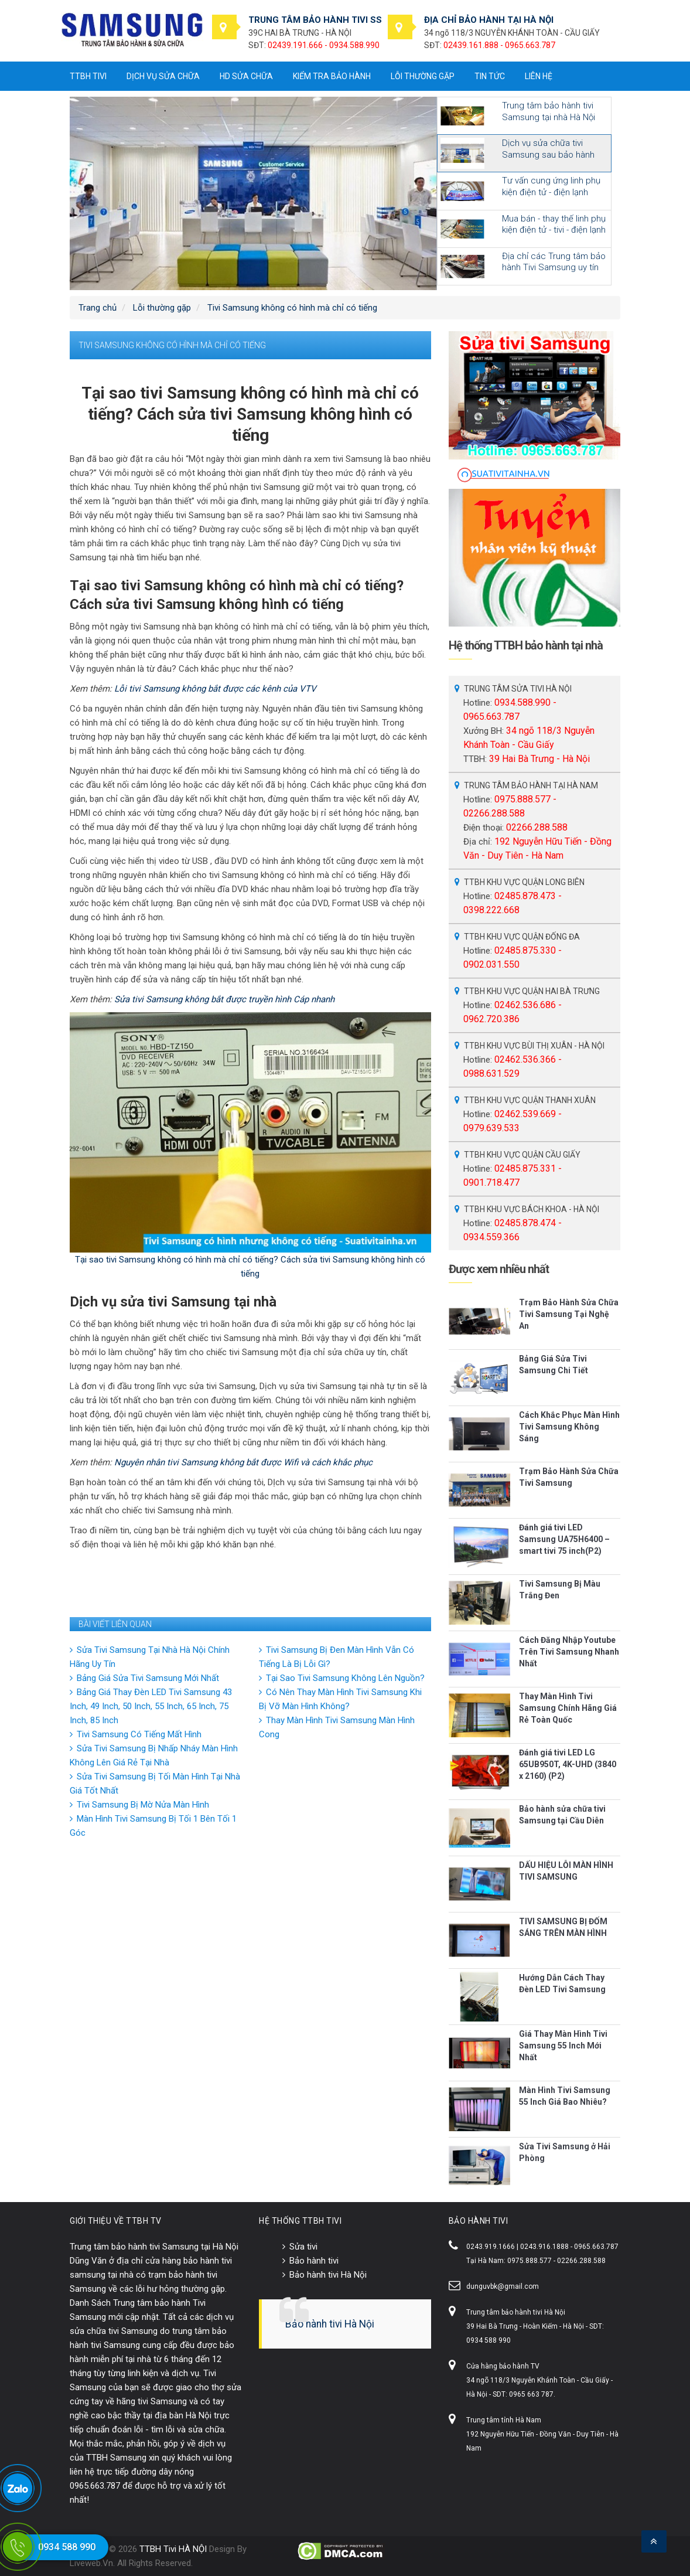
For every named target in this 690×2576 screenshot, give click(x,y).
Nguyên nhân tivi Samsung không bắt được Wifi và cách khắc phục (243, 1462)
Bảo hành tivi (314, 2260)
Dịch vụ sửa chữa (163, 76)
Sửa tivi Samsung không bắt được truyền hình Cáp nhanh (224, 999)
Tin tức (489, 76)
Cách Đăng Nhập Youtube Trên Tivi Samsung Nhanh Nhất (569, 1651)
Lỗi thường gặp (423, 76)
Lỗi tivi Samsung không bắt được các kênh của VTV (215, 688)
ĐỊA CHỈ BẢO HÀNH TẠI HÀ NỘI (489, 20)
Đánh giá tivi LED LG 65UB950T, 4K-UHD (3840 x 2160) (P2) (567, 1764)
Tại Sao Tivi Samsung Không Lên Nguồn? (345, 1678)
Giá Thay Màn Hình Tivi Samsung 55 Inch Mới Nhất (563, 2045)
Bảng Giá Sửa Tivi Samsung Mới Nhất (148, 1678)
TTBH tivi (88, 76)
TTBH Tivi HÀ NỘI (173, 2549)
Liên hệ (538, 76)
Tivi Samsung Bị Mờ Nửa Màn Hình (143, 1804)
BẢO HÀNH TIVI (478, 2220)
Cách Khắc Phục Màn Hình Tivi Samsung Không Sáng (569, 1426)
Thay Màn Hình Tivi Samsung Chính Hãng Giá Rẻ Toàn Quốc (568, 1708)
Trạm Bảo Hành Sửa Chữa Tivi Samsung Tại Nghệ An (569, 1314)
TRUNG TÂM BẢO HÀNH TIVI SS (315, 20)
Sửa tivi (303, 2246)
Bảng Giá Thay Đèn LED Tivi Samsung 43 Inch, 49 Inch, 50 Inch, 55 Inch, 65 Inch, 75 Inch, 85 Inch (151, 1706)
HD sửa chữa (246, 76)
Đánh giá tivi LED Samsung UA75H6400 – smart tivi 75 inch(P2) (564, 1539)
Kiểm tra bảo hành (332, 76)
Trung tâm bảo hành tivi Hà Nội (515, 2312)
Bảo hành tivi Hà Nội (328, 2274)
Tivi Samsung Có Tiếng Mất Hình (139, 1734)
